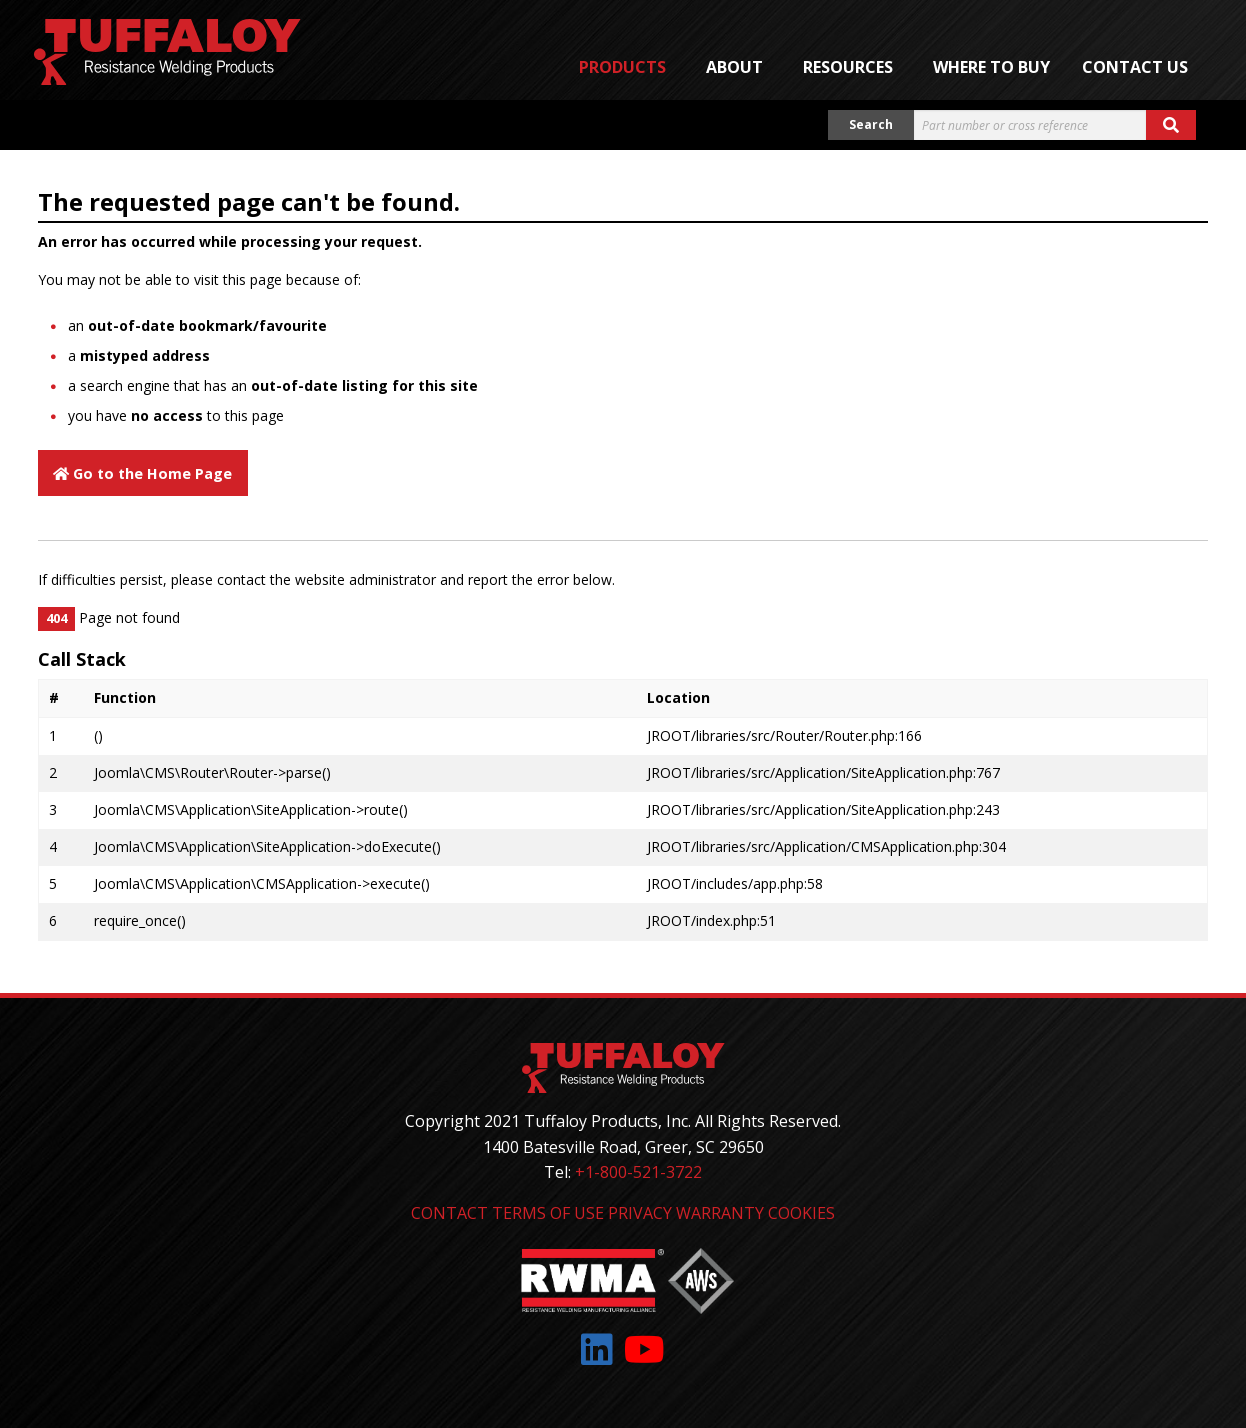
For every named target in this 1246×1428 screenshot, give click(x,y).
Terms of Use (548, 1213)
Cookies (801, 1213)
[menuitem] (626, 67)
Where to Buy (991, 67)
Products (622, 67)
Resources (848, 67)
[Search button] (1171, 125)
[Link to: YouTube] (644, 1350)
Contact (449, 1213)
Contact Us (1135, 67)
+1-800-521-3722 (638, 1172)
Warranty (720, 1213)
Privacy (640, 1213)
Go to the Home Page (142, 473)
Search (871, 124)
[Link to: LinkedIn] (597, 1350)
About (734, 67)
